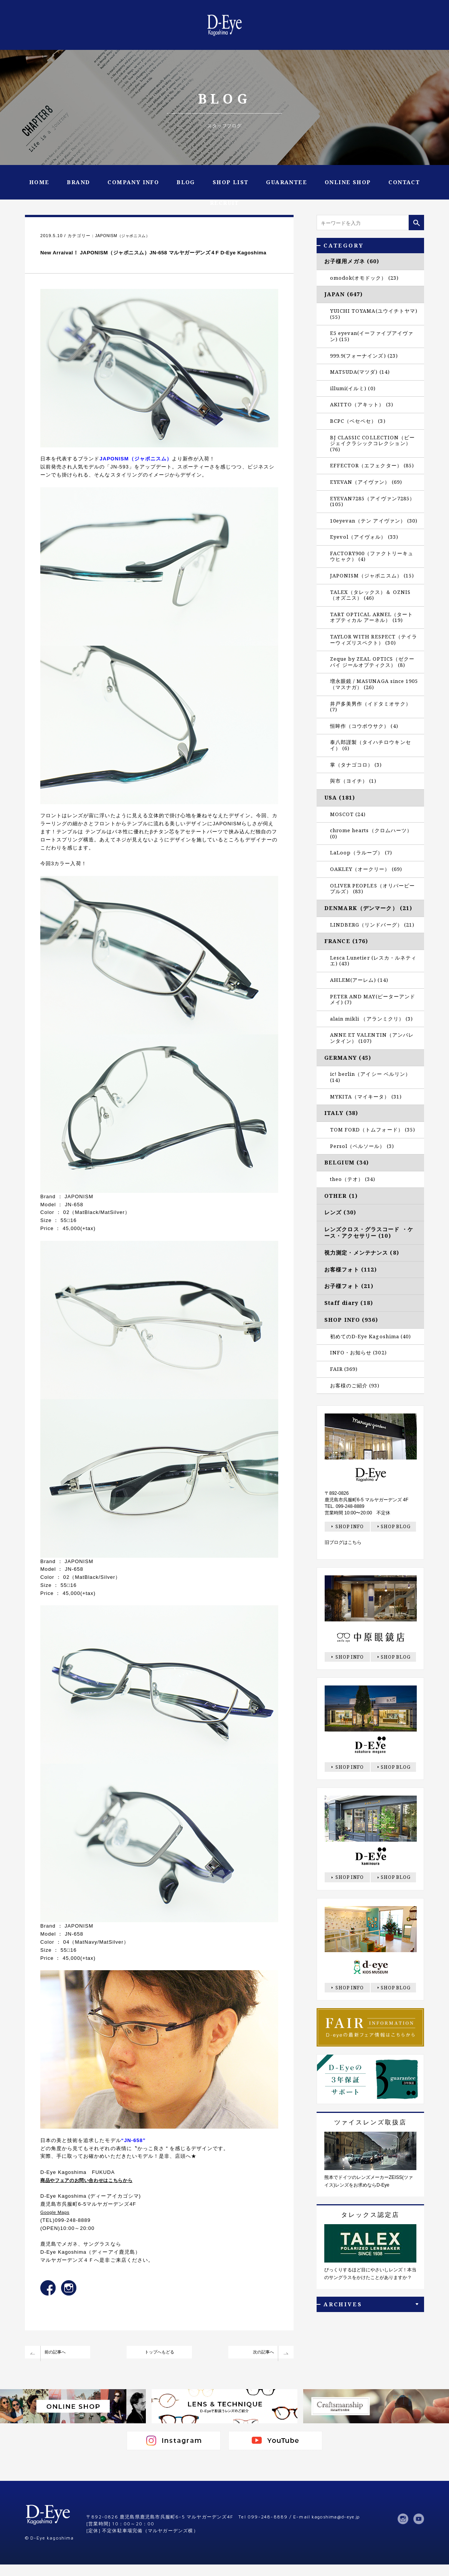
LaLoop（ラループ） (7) (361, 852)
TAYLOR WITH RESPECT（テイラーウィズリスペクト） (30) (373, 639)
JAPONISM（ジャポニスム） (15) (372, 575)
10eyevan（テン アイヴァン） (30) (374, 520)
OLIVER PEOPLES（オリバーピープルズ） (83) (372, 888)
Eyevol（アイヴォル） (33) (364, 536)
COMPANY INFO (133, 182)
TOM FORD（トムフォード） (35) (372, 1129)
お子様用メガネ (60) (351, 261)
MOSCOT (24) (348, 814)
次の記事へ (257, 2364)
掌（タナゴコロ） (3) (356, 764)
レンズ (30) (340, 1212)
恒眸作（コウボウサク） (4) (364, 725)
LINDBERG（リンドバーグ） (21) (372, 924)
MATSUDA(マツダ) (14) (360, 371)
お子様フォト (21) (348, 1286)
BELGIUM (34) (346, 1162)
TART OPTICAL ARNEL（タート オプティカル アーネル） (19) (371, 617)
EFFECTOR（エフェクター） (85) (372, 465)
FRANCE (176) (346, 941)
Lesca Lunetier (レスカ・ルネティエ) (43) (373, 960)
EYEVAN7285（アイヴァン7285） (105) (372, 501)
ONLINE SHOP (348, 182)
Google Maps (57, 2223)
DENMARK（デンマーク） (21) (368, 908)
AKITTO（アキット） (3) (361, 404)
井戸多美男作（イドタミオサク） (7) (370, 706)
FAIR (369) (344, 1369)
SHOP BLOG (396, 1526)
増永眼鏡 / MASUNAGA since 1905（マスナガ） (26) (374, 684)
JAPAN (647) (343, 294)
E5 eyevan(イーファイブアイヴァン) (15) (371, 336)
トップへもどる (159, 2364)
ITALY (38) (341, 1112)
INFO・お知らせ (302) (358, 1352)
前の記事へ (61, 2364)
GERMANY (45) (347, 1057)
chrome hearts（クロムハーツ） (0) (371, 833)
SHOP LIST (231, 182)
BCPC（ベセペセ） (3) (358, 420)
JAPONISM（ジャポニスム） (126, 235)
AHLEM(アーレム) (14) (359, 979)
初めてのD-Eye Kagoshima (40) (370, 1336)
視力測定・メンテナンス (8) (361, 1252)
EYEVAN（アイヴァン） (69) (366, 481)
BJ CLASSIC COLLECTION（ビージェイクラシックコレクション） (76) (372, 443)
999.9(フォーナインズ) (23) (364, 355)
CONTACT (404, 182)
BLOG (186, 182)
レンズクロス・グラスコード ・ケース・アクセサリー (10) (368, 1232)
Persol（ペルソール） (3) (362, 1146)
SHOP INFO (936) (351, 1319)
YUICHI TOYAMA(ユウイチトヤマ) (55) (374, 313)
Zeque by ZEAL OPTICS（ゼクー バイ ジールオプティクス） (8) (372, 661)
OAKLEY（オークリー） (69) (366, 869)
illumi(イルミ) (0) (353, 388)
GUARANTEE (286, 182)
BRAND (78, 182)
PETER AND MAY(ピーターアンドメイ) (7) (372, 999)
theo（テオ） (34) (353, 1179)
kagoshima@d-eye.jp (339, 2530)
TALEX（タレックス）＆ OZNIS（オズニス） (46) (370, 595)
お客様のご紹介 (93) (355, 1385)
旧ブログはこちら (343, 1542)
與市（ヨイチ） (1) (353, 780)
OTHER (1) (341, 1195)
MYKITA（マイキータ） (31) (366, 1096)
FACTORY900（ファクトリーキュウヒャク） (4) (371, 556)
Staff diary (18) (348, 1302)
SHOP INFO (349, 1526)
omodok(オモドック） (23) (364, 277)
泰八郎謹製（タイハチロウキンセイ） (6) (370, 745)
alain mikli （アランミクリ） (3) (371, 1018)
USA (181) (339, 797)
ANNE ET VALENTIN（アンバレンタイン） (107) (372, 1037)
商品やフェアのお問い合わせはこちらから (91, 2191)
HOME (39, 182)
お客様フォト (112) (350, 1269)
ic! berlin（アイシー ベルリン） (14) (370, 1077)
